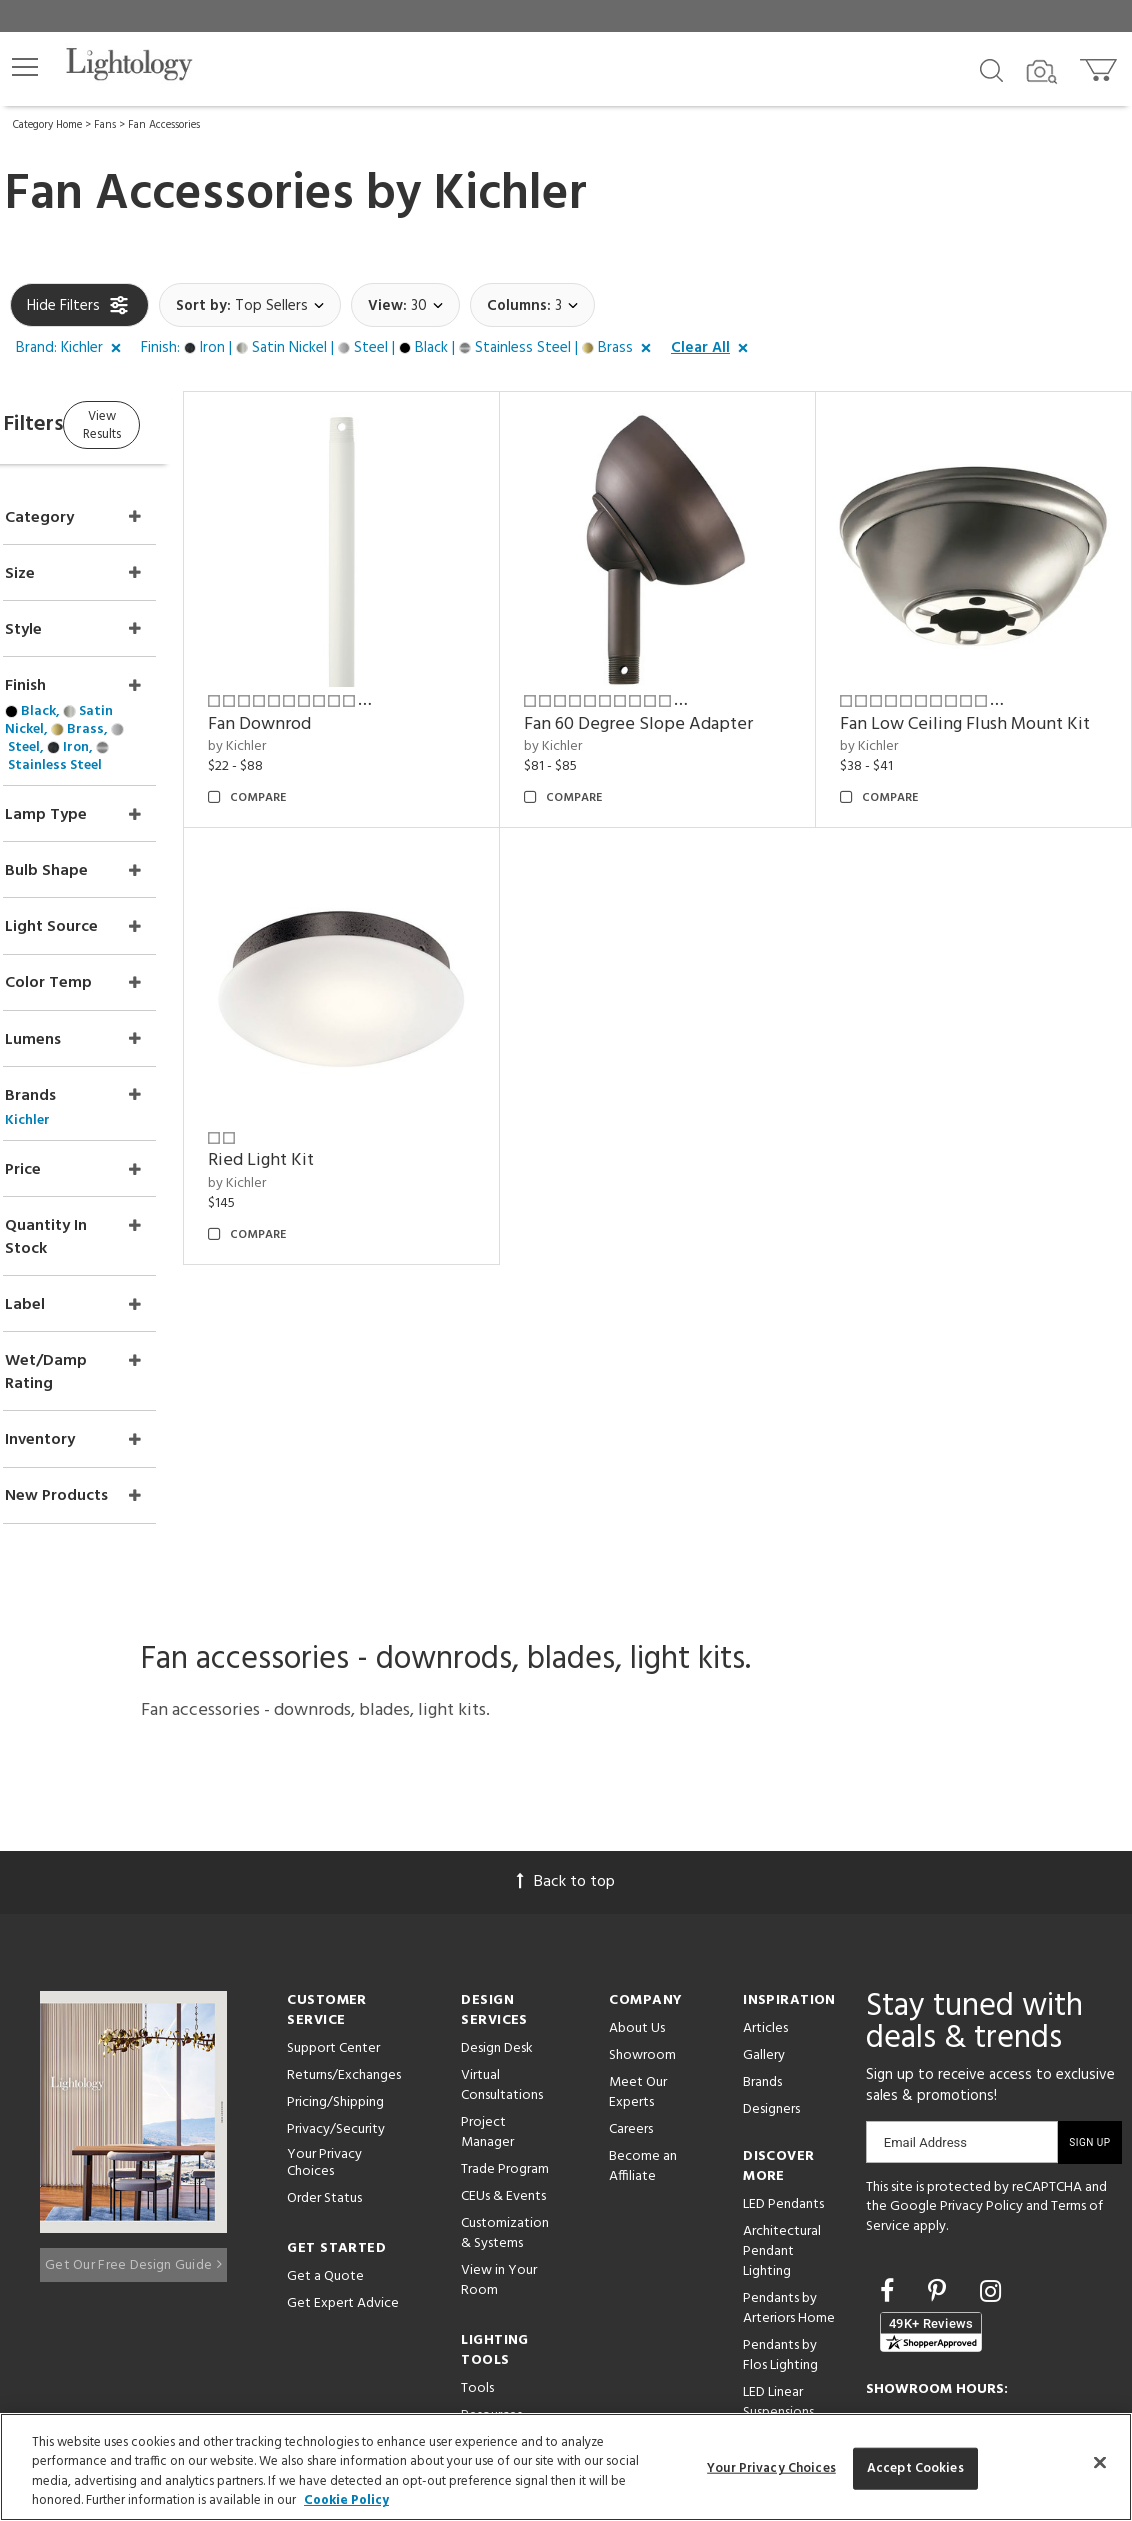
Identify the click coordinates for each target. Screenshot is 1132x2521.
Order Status (324, 2030)
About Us (637, 1861)
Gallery (764, 1888)
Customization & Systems (505, 2066)
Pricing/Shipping (335, 1935)
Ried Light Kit (338, 1135)
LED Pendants (783, 2037)
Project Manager (487, 1965)
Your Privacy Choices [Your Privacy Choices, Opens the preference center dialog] (771, 2468)
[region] (566, 2467)
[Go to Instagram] (990, 2126)
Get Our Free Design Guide (133, 2089)
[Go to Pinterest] (940, 2126)
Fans (105, 125)
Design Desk (497, 1881)
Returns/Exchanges (344, 1908)
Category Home (47, 125)
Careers (631, 1962)
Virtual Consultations (502, 1918)
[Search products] (991, 69)
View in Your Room (499, 2113)
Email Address (925, 1975)
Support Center (333, 1881)
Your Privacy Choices (324, 1997)
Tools (477, 2221)
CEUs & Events (503, 2029)
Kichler (510, 195)
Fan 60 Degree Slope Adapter (689, 698)
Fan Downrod (336, 698)
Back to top (566, 1715)
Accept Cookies (915, 2468)
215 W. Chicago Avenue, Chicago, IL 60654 (980, 2351)
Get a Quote (325, 2108)
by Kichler (314, 721)
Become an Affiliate (643, 1999)
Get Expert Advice (343, 2135)
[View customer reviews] (931, 2165)
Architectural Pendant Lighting (782, 2084)
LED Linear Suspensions (778, 2235)
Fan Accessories (164, 125)
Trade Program (505, 2002)
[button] (25, 67)
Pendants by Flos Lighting (780, 2188)
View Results (177, 422)
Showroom (642, 1888)
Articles (765, 1861)
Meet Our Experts (638, 1925)
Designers (771, 1942)
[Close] (1100, 2462)
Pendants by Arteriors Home (789, 2141)
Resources (491, 2248)
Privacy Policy (981, 2039)
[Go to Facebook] (890, 2126)
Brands (762, 1915)
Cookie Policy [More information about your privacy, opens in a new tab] (346, 2500)
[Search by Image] (1042, 72)
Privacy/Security (336, 1962)
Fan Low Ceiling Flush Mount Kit (977, 711)
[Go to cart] (1100, 65)
